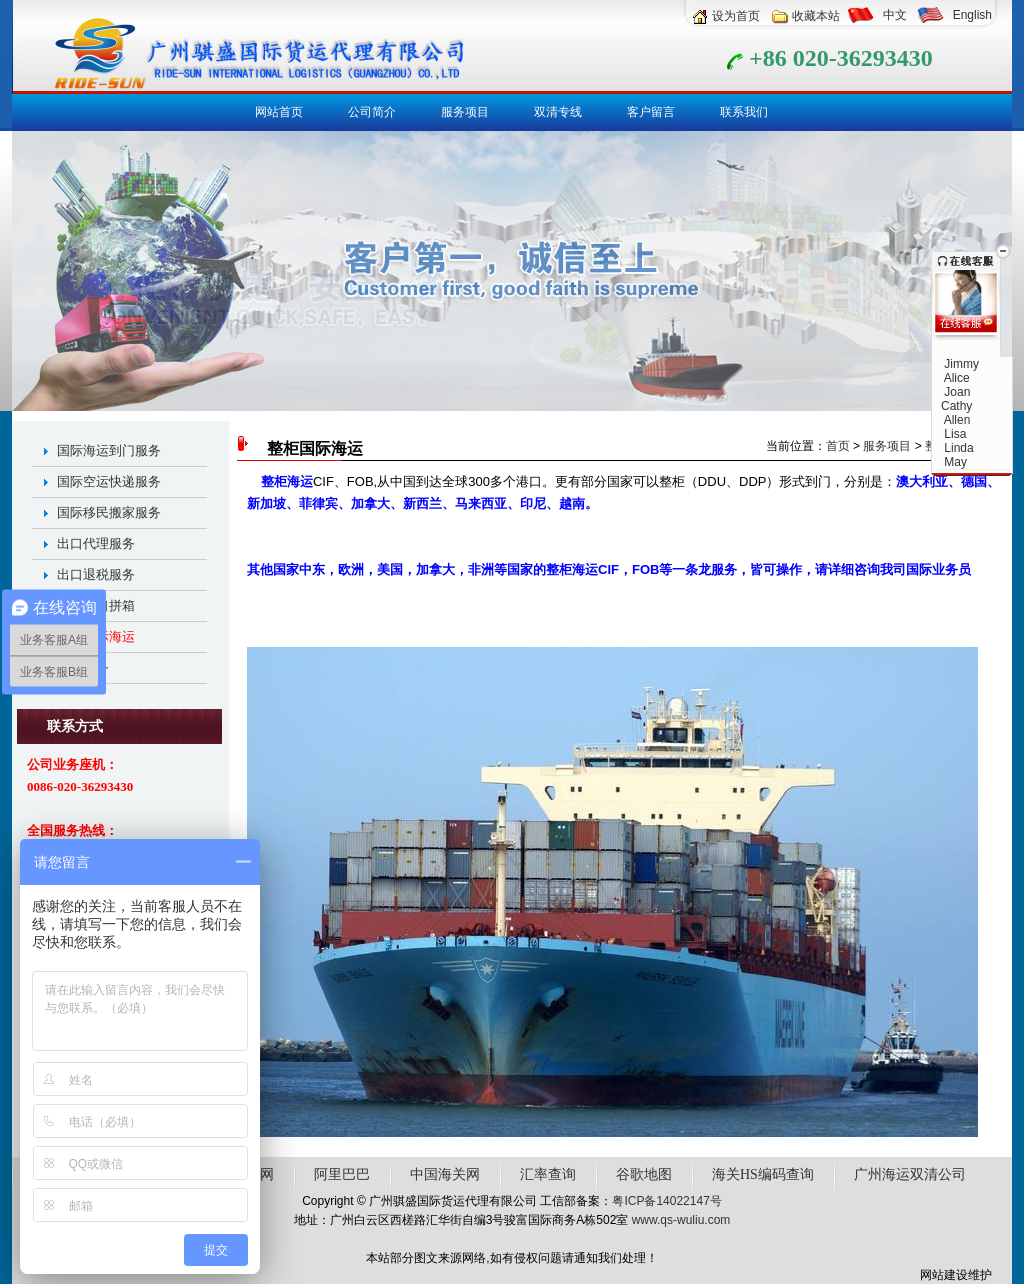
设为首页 (736, 16)
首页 (838, 446)
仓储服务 (83, 667)
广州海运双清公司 (910, 1174)
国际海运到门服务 (109, 450)
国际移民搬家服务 (109, 512)
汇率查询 (548, 1174)
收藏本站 (816, 16)
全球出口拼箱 (96, 605)
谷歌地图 (644, 1174)
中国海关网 (445, 1174)
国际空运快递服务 (109, 481)
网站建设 (944, 1275)
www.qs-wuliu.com (681, 1220)
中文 (895, 15)
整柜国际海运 (96, 636)
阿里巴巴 (342, 1174)
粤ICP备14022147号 (666, 1201)
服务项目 (887, 446)
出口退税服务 (96, 574)
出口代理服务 (96, 543)
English (972, 15)
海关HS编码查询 (763, 1174)
